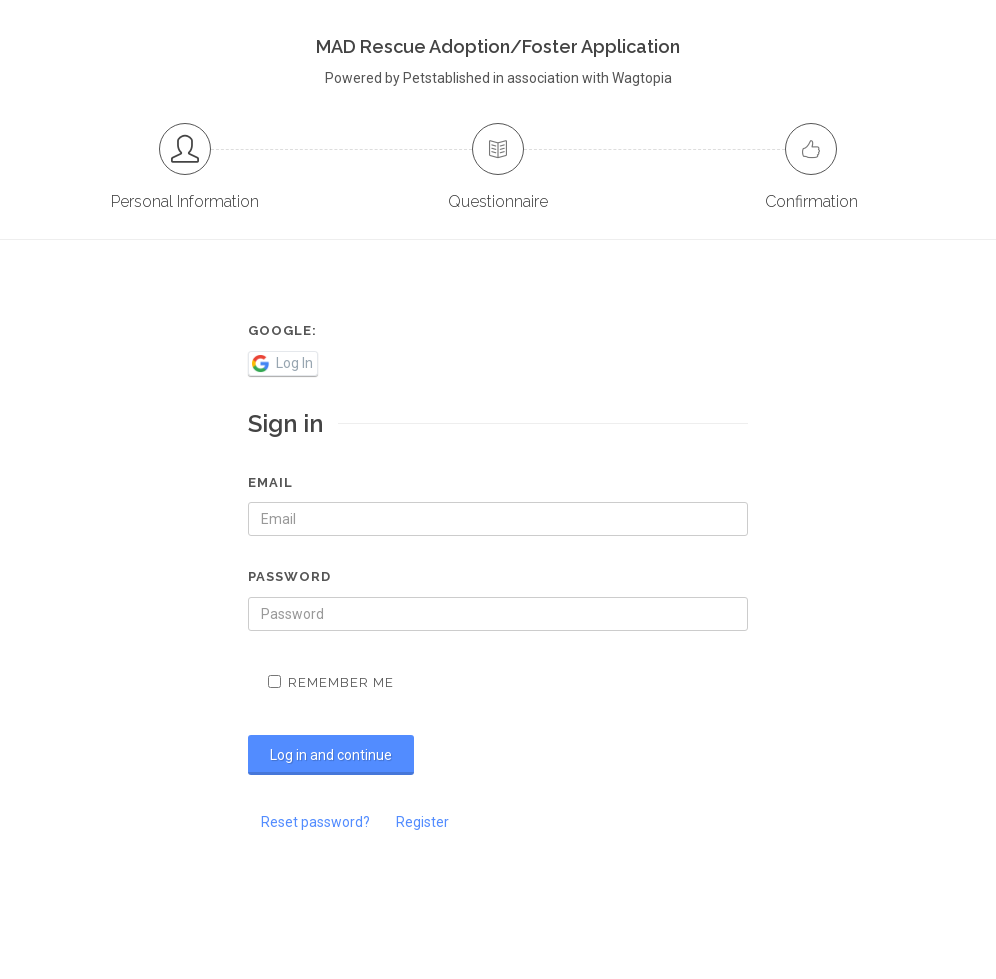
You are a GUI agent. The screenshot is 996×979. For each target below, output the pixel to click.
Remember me (331, 682)
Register (422, 822)
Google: (282, 330)
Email (270, 482)
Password (289, 576)
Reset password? (315, 822)
